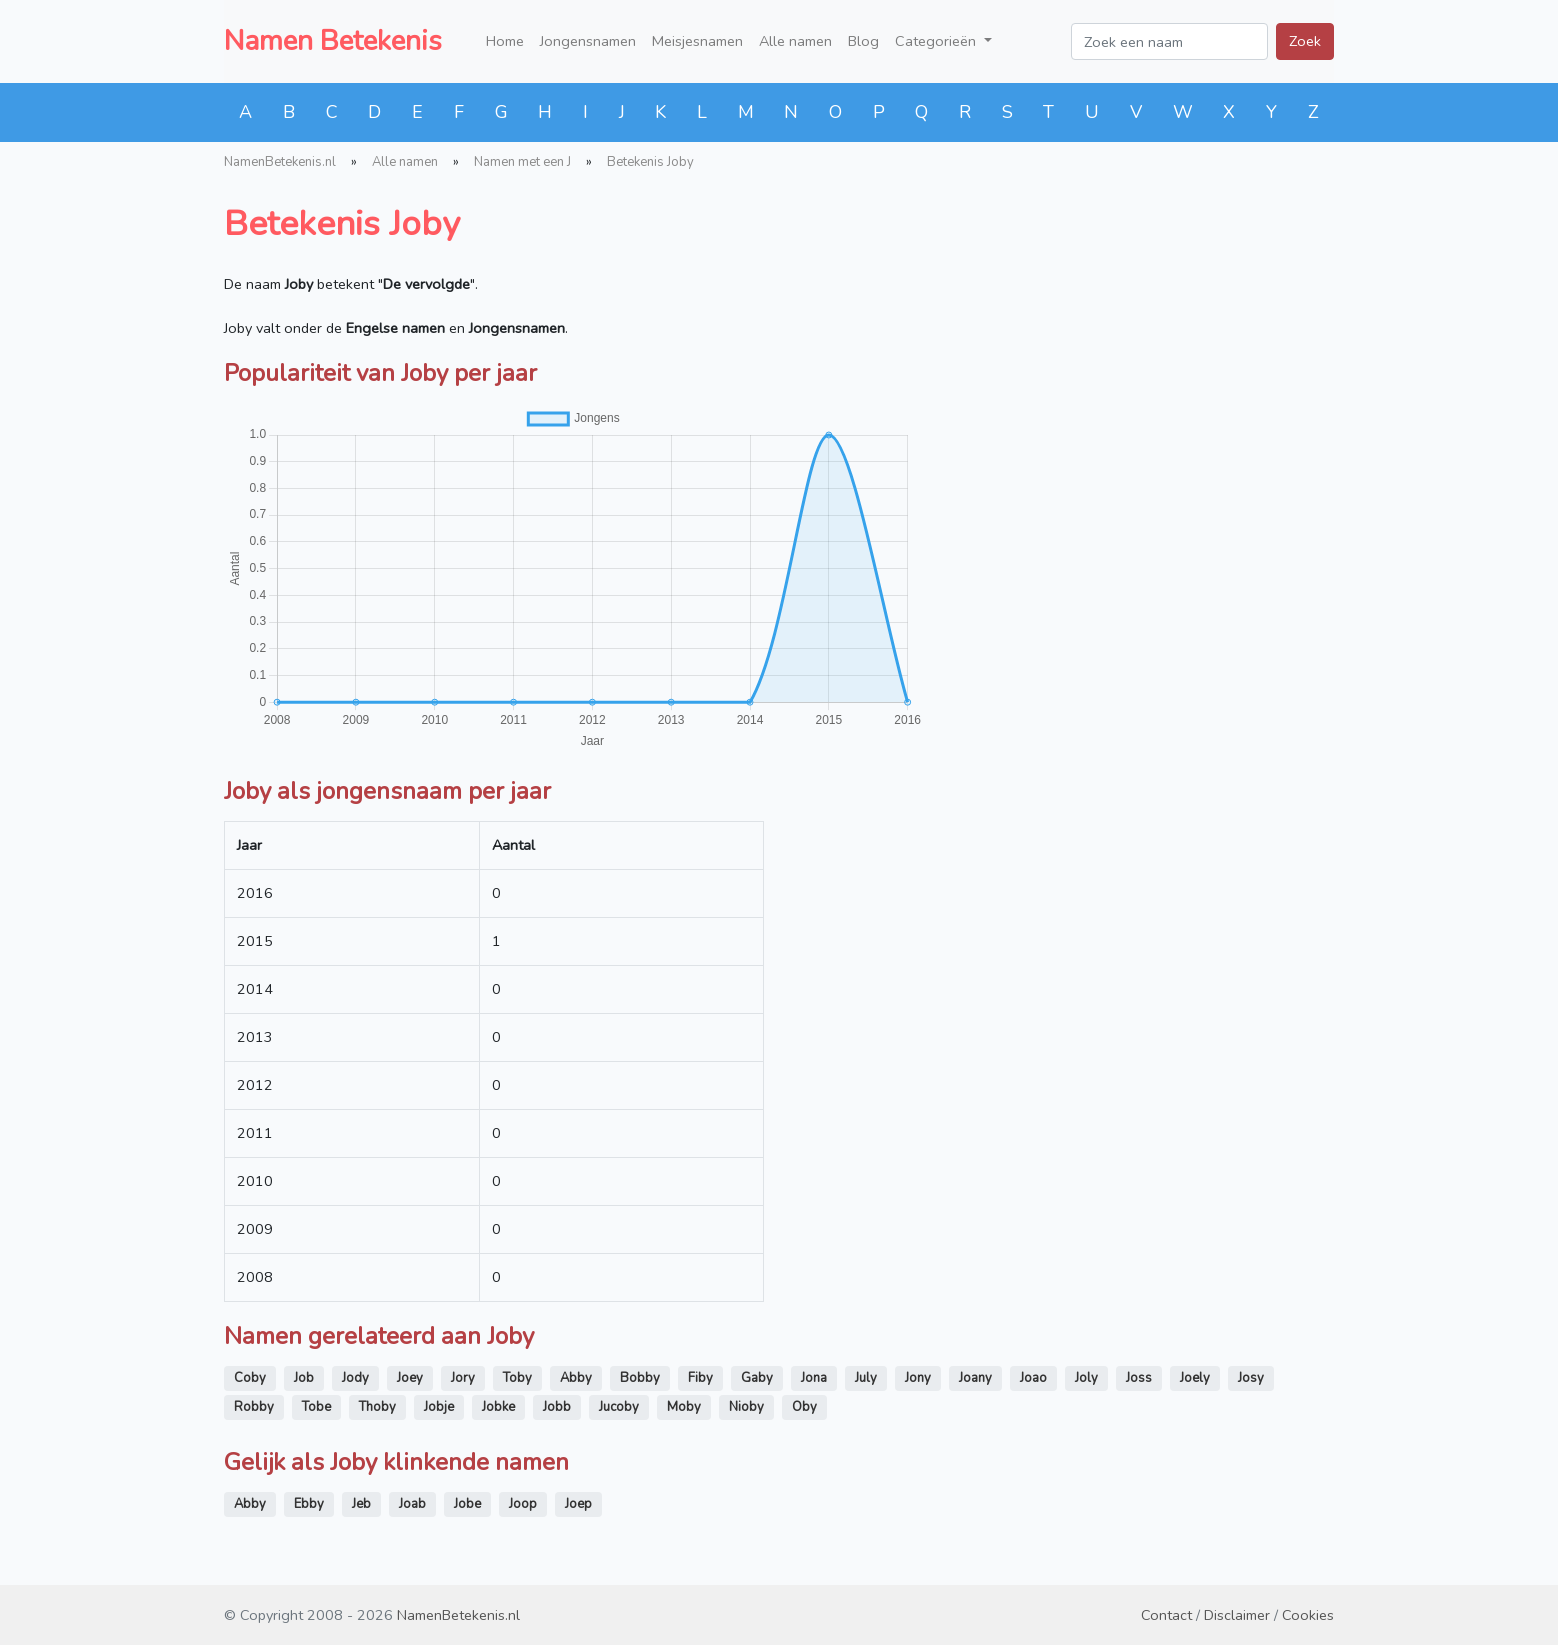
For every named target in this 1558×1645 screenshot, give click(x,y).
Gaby (757, 1378)
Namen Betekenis (333, 41)
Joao (1033, 1378)
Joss (1139, 1378)
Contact (1166, 1615)
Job (304, 1378)
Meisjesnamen (697, 41)
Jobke (498, 1407)
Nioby (746, 1407)
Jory (463, 1378)
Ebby (309, 1504)
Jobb (557, 1407)
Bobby (640, 1378)
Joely (1195, 1378)
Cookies (1308, 1615)
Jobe (467, 1504)
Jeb (361, 1504)
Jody (355, 1378)
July (866, 1378)
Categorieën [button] (937, 41)
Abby (576, 1378)
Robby (254, 1407)
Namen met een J (522, 162)
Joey (410, 1378)
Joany (975, 1378)
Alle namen (795, 41)
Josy (1251, 1378)
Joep (578, 1504)
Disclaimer (1237, 1615)
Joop (523, 1504)
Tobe (316, 1407)
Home (505, 41)
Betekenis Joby (650, 162)
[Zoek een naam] (1169, 41)
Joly (1086, 1378)
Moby (684, 1407)
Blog (863, 41)
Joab (412, 1504)
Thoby (377, 1407)
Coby (250, 1378)
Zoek (1305, 41)
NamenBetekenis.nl (280, 162)
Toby (517, 1378)
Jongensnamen (588, 41)
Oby (804, 1407)
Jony (918, 1378)
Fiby (700, 1378)
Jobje (439, 1407)
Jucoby (619, 1407)
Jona (814, 1378)
